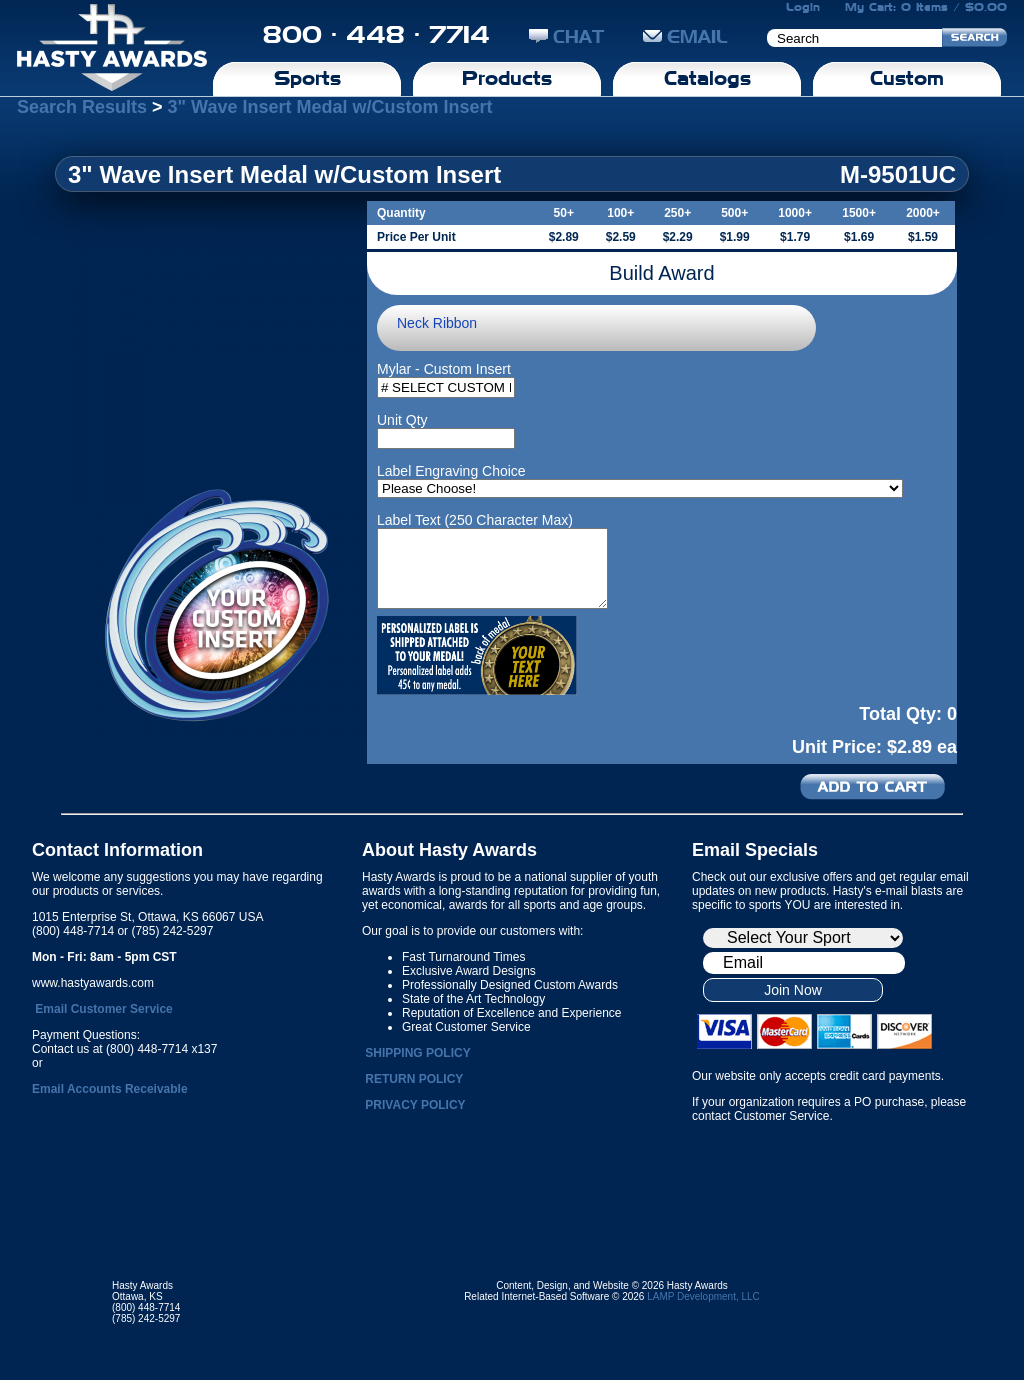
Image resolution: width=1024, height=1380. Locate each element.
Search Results (82, 107)
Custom (907, 78)
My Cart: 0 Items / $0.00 (926, 7)
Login (803, 7)
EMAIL (685, 36)
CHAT (566, 36)
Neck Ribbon (437, 323)
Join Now (793, 990)
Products (507, 78)
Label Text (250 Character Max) (475, 520)
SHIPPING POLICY (417, 1053)
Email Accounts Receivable (110, 1089)
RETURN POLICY (414, 1079)
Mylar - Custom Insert (444, 369)
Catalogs (707, 78)
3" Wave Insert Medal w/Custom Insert (330, 107)
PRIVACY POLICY (415, 1105)
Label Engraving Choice (451, 471)
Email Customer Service (103, 1009)
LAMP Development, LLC (703, 1296)
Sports (307, 78)
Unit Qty (402, 420)
